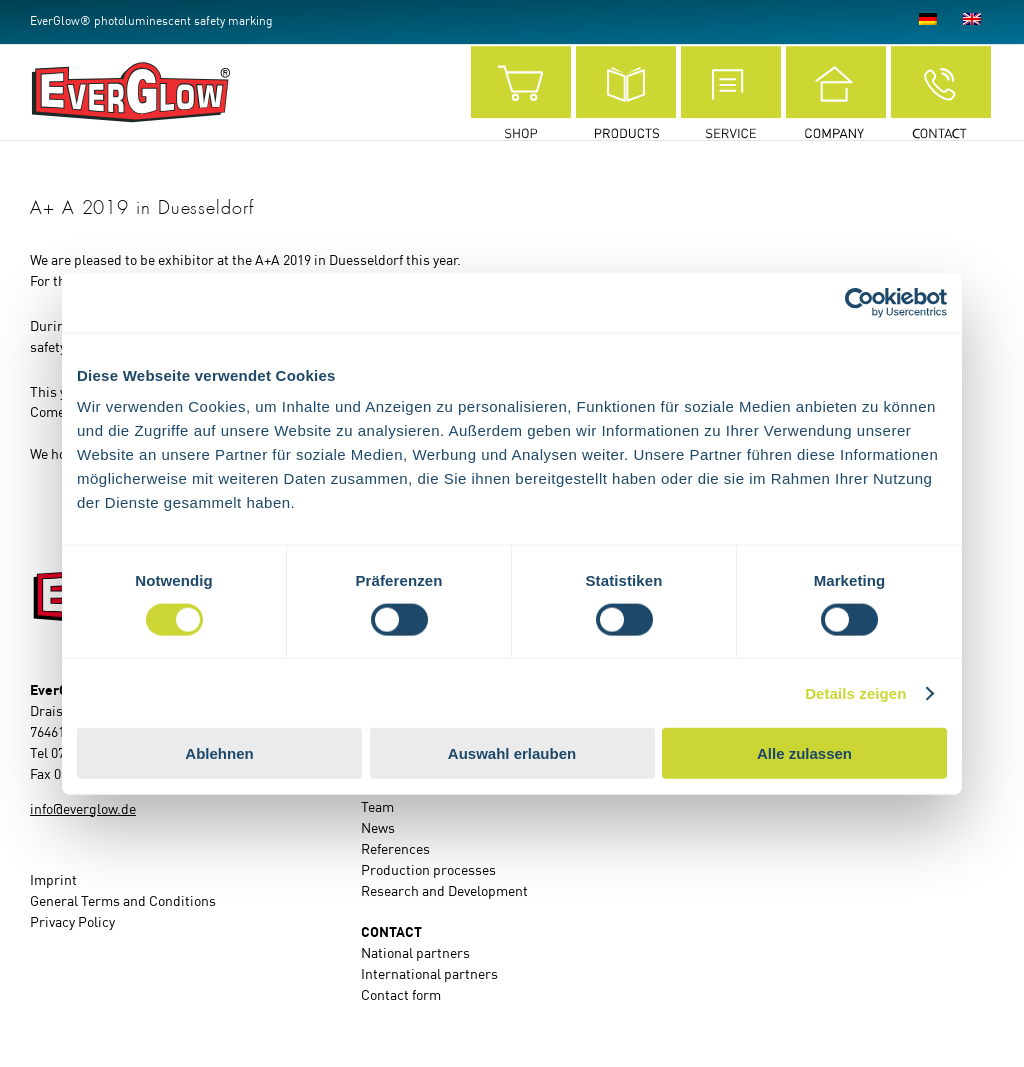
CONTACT (391, 933)
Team (377, 808)
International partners (429, 975)
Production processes (428, 871)
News (378, 829)
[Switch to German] (928, 22)
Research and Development (444, 892)
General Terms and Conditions (123, 902)
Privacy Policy (72, 923)
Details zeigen (855, 692)
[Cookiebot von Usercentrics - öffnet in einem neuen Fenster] (859, 302)
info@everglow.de (83, 810)
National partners (415, 954)
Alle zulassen (804, 753)
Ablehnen (219, 753)
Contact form (401, 996)
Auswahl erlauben (512, 753)
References (395, 850)
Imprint (53, 881)
